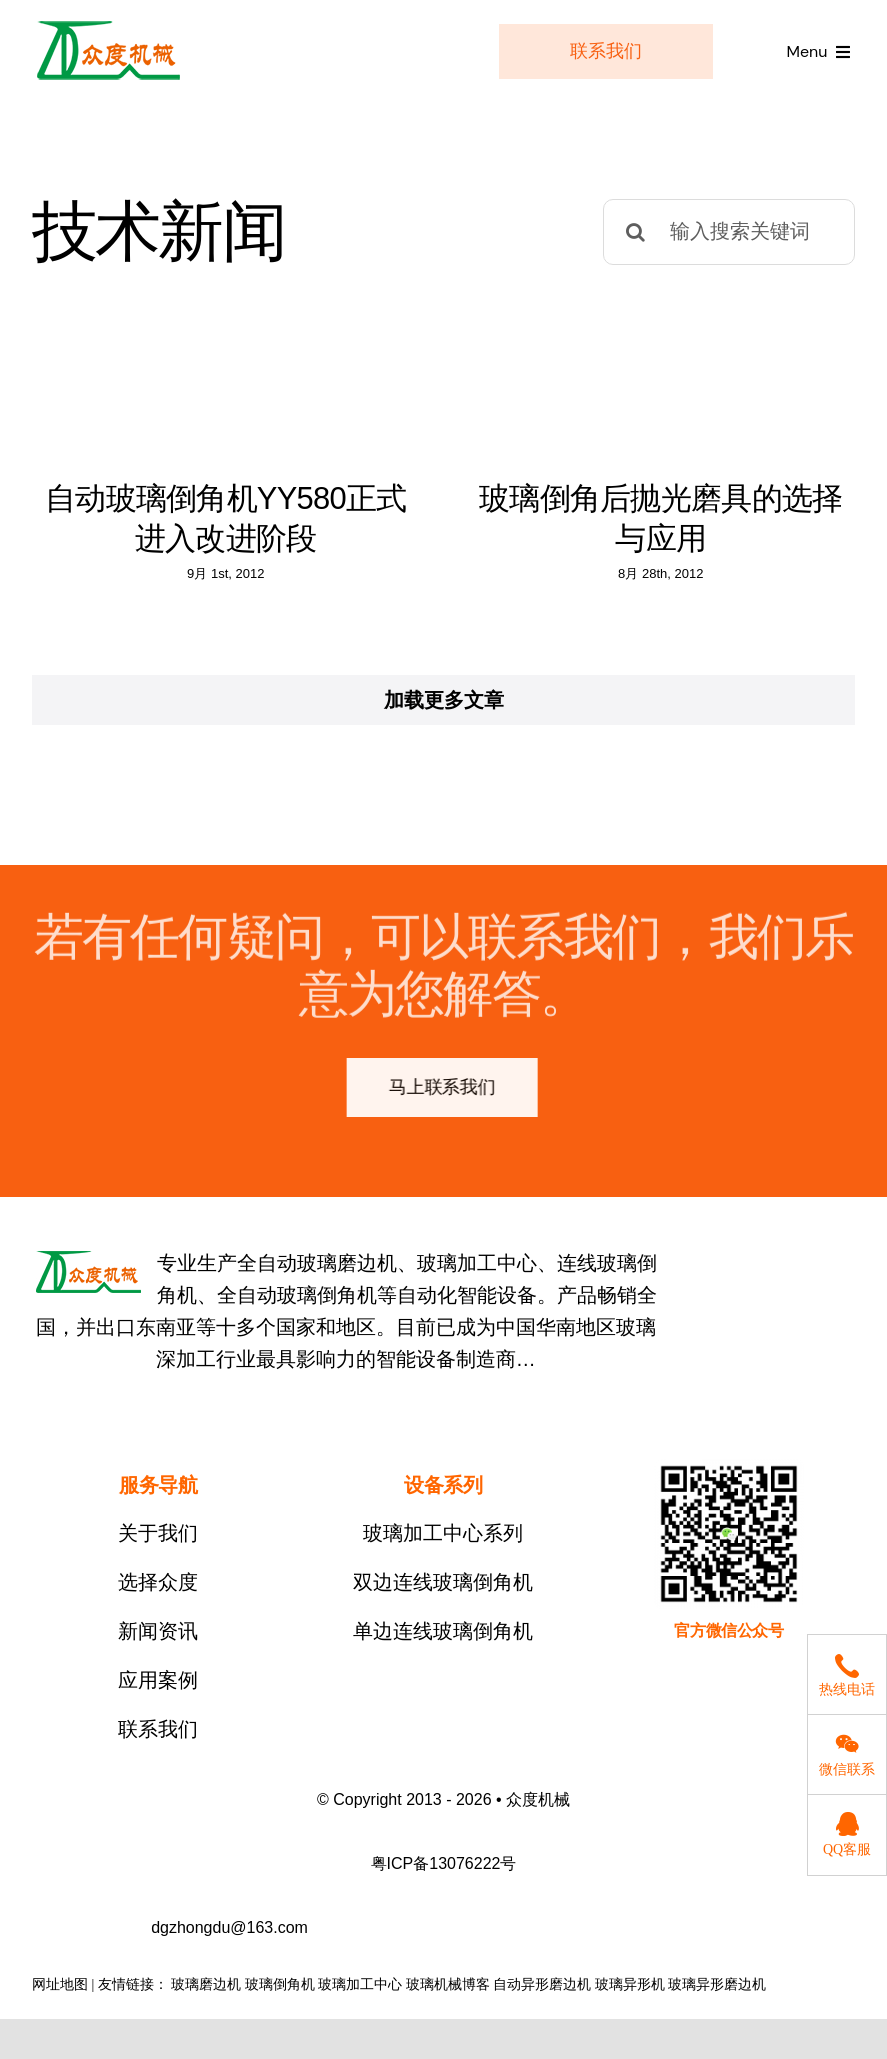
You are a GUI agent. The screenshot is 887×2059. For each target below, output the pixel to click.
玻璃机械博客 (448, 2000)
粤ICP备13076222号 (444, 1879)
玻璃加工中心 (360, 2000)
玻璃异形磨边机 (717, 2000)
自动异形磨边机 (542, 2000)
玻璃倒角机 (280, 2000)
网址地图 (60, 2000)
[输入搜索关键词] (729, 232)
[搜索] (636, 232)
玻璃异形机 (630, 2000)
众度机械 (538, 1815)
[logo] (108, 26)
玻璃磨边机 (206, 2000)
